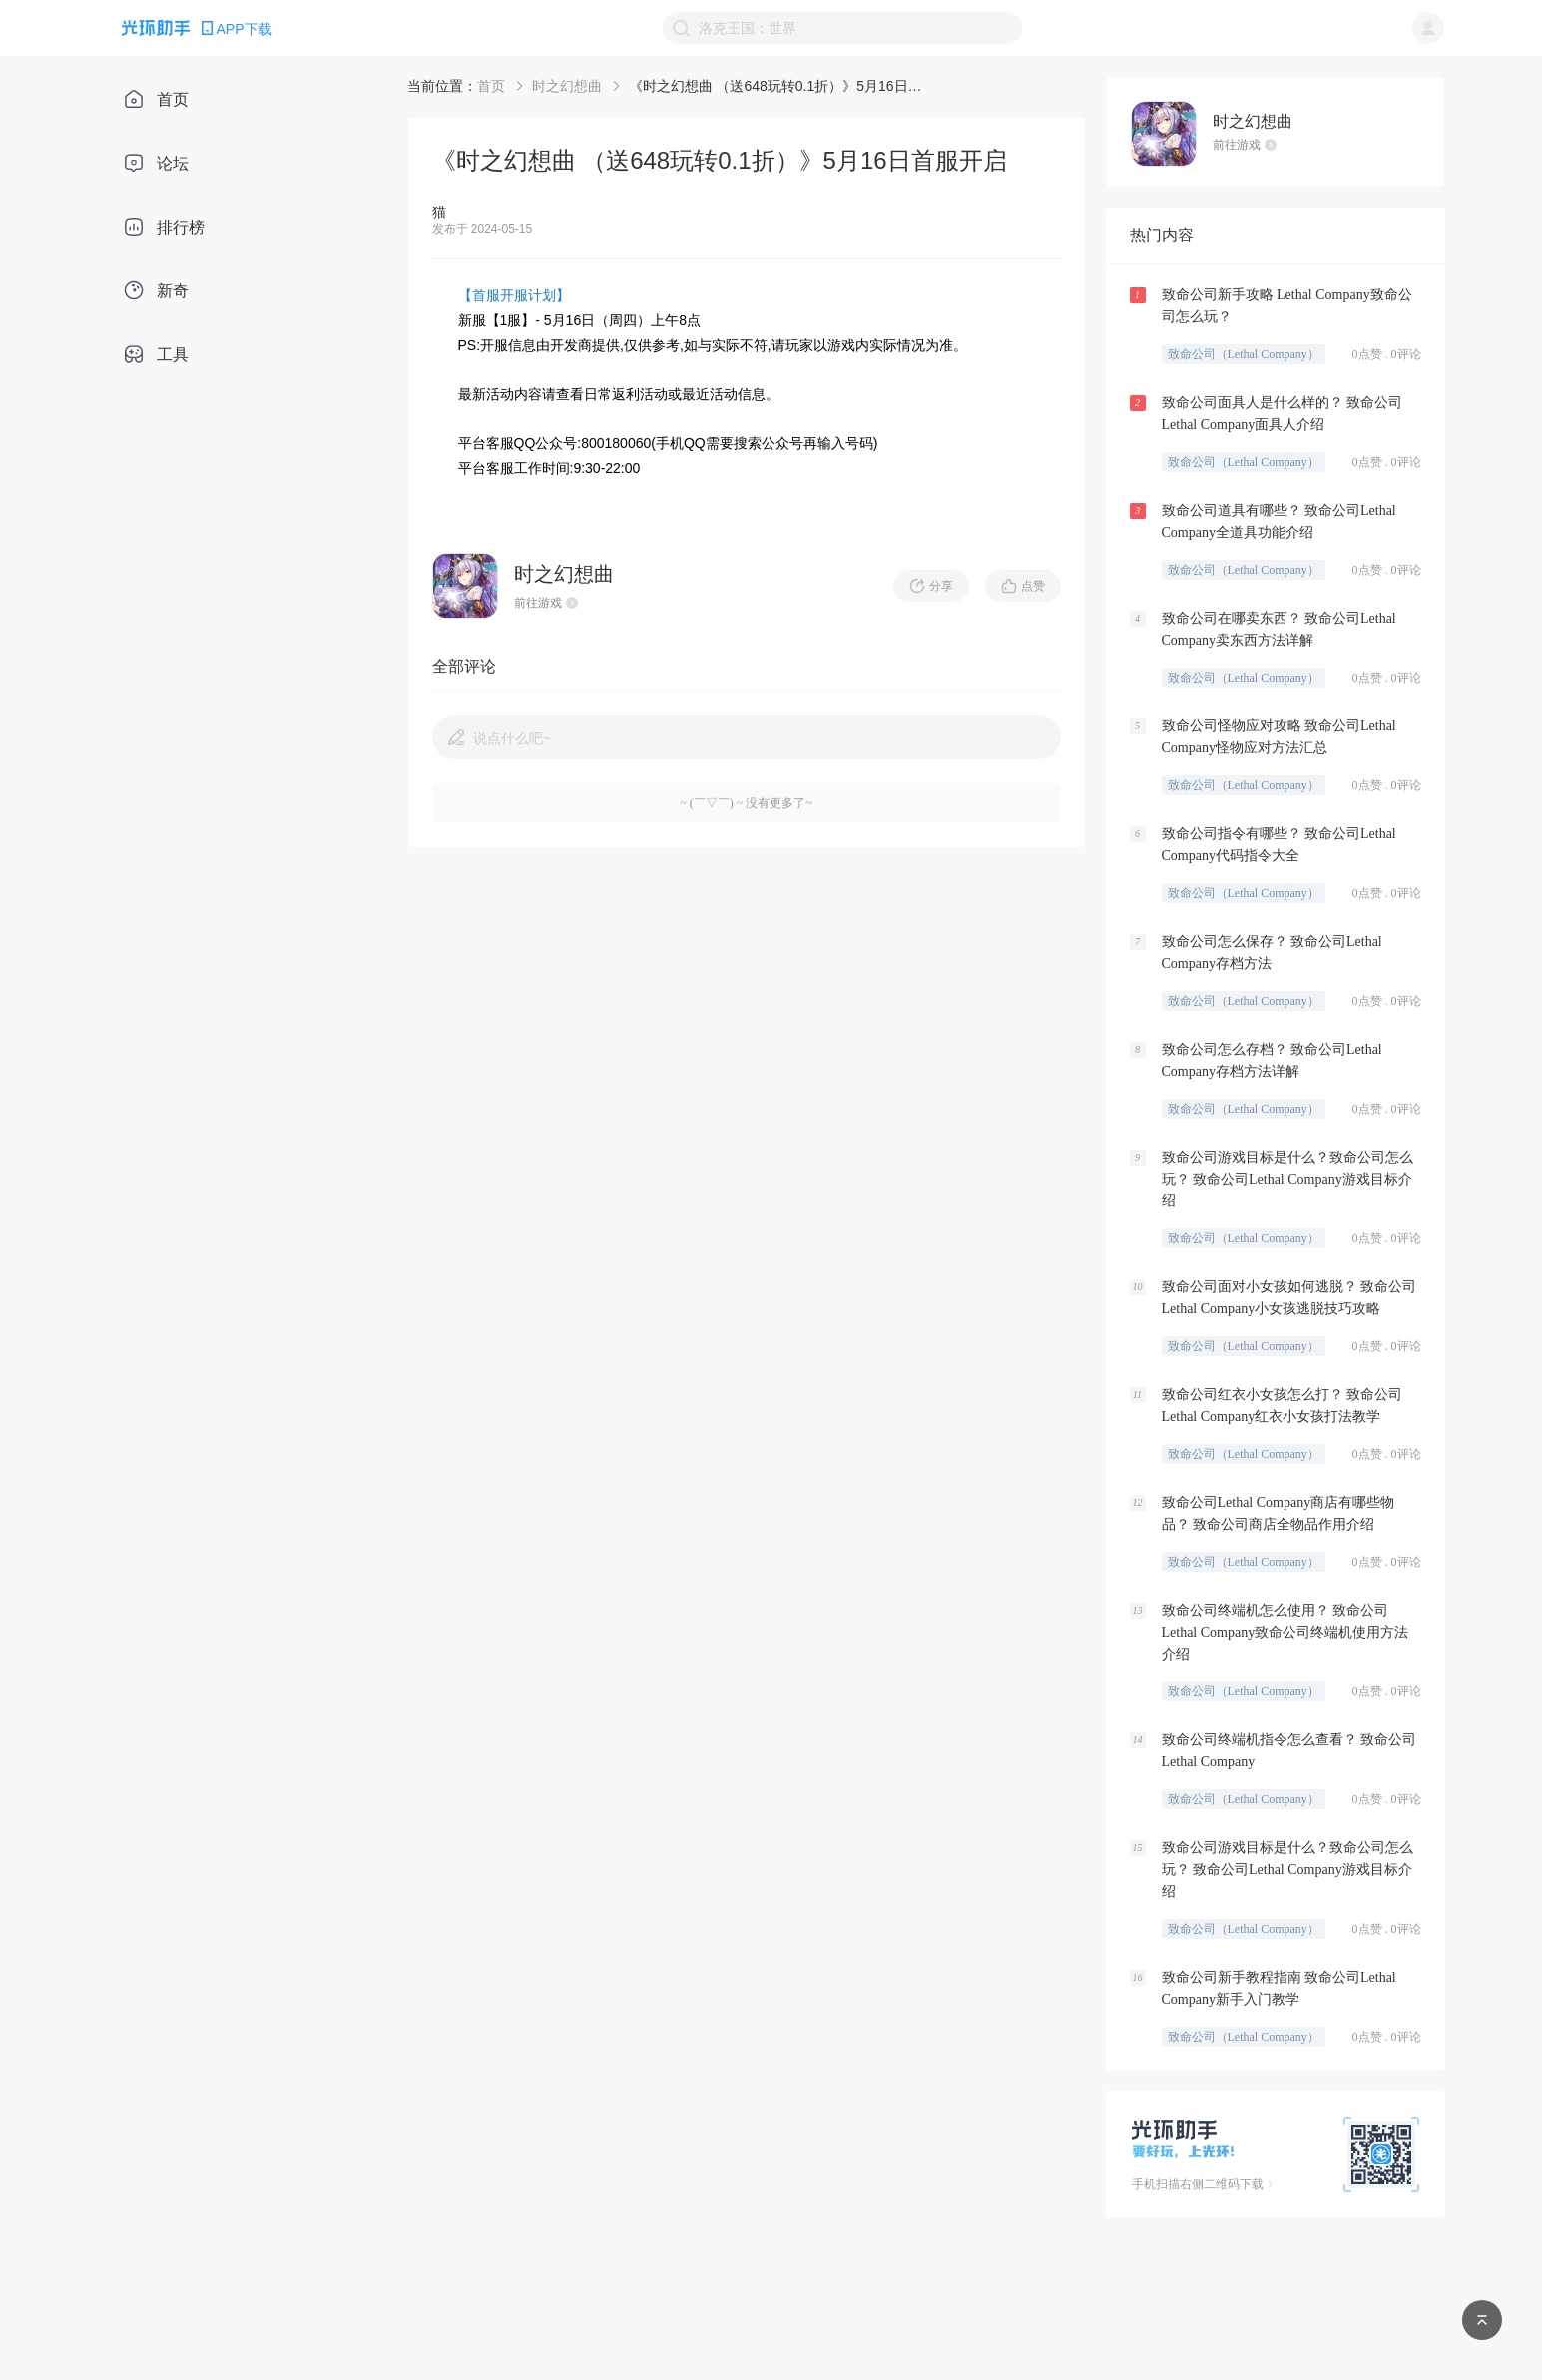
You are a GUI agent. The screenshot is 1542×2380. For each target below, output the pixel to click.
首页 (491, 86)
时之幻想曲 (567, 86)
